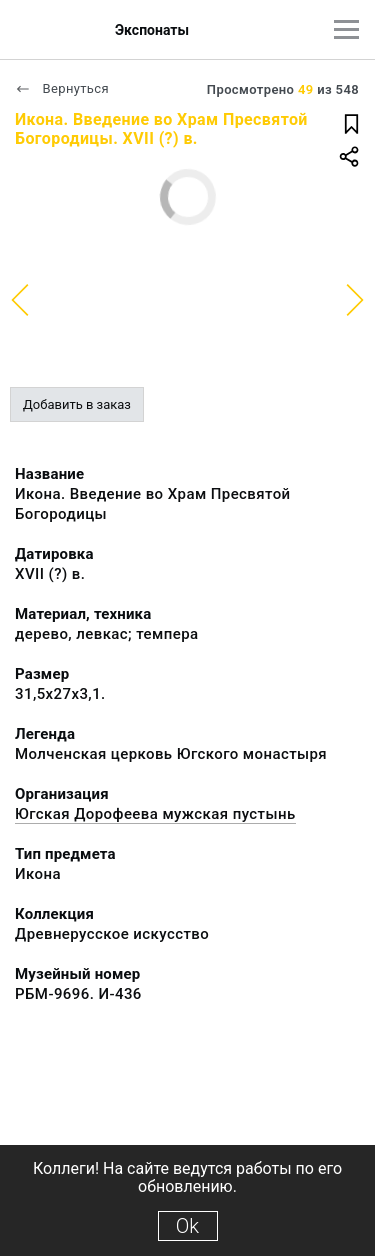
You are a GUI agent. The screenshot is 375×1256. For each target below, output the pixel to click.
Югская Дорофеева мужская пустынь (155, 814)
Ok (187, 1226)
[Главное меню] (346, 29)
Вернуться (62, 88)
